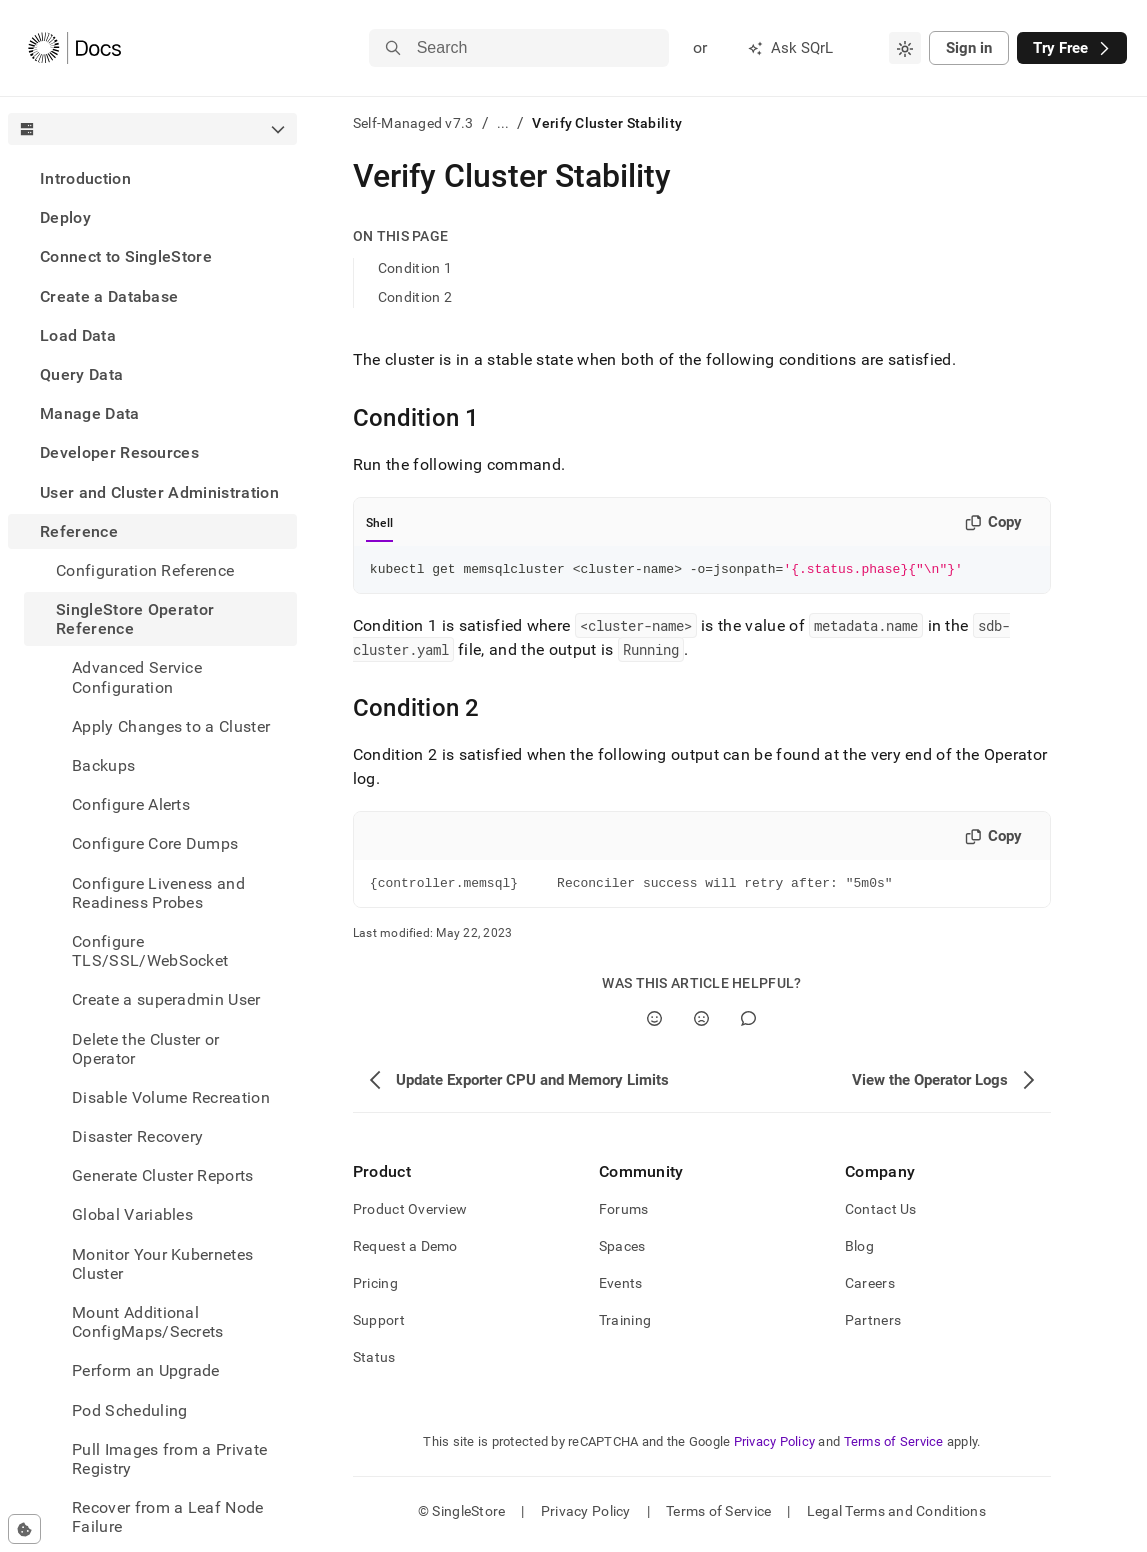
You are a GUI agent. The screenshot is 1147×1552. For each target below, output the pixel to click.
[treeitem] (152, 178)
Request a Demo (405, 1252)
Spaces (622, 1252)
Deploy (65, 217)
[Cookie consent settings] (24, 1529)
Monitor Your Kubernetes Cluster (162, 1264)
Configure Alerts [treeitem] (131, 804)
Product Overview (410, 1215)
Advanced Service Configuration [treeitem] (137, 677)
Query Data (81, 374)
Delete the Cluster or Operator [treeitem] (146, 1049)
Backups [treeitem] (103, 765)
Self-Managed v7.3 (413, 123)
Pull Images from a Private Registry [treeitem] (169, 1459)
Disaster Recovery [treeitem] (137, 1136)
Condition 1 (415, 268)
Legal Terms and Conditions (896, 1517)
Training (625, 1326)
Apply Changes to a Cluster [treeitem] (171, 726)
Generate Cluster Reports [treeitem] (163, 1175)
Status (374, 1363)
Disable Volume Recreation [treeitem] (171, 1097)
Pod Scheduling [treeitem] (129, 1410)
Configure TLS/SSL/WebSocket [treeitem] (150, 951)
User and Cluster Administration (159, 492)
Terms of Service (894, 1447)
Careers (870, 1289)
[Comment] (748, 1024)
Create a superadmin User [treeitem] (166, 999)
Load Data (78, 335)
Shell (379, 523)
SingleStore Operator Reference (135, 619)
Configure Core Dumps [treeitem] (155, 843)
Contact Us (881, 1215)
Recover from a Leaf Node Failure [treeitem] (168, 1517)
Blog (859, 1252)
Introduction (85, 178)
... (503, 123)
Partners (873, 1326)
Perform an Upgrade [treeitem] (146, 1370)
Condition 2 (415, 297)
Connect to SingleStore (126, 256)
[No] (701, 1024)
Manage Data (90, 413)
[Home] (74, 48)
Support (379, 1326)
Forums (624, 1215)
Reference (79, 531)
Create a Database (109, 296)
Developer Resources (119, 452)
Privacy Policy (775, 1447)
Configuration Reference (145, 570)
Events (621, 1289)
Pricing (375, 1289)
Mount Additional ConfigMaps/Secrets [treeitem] (148, 1322)
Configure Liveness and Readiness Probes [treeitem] (158, 893)
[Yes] (654, 1024)
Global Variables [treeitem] (132, 1214)
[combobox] (905, 48)
